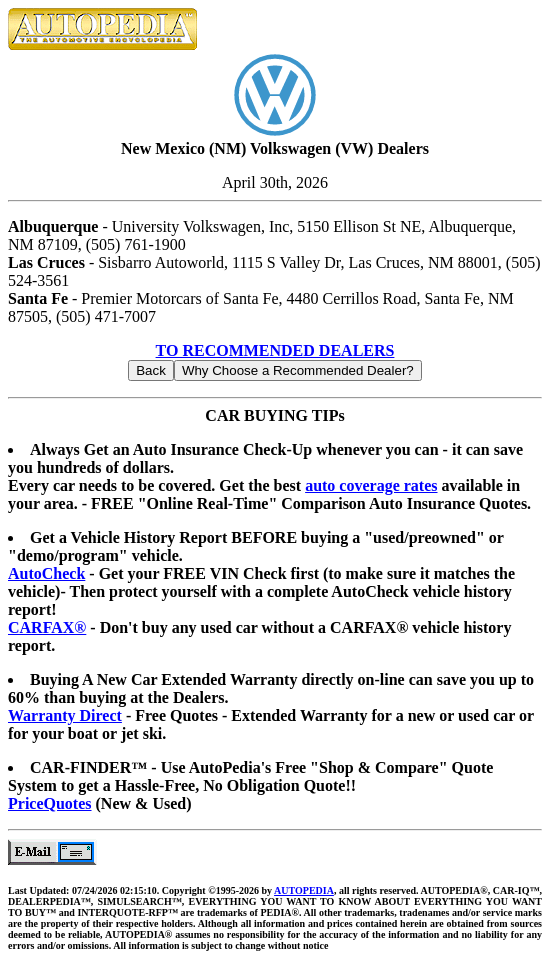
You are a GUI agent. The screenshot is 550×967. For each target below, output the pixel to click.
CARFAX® (47, 627)
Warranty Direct (65, 715)
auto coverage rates (371, 485)
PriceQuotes (50, 803)
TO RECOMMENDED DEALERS (275, 350)
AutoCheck (46, 573)
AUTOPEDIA (304, 890)
